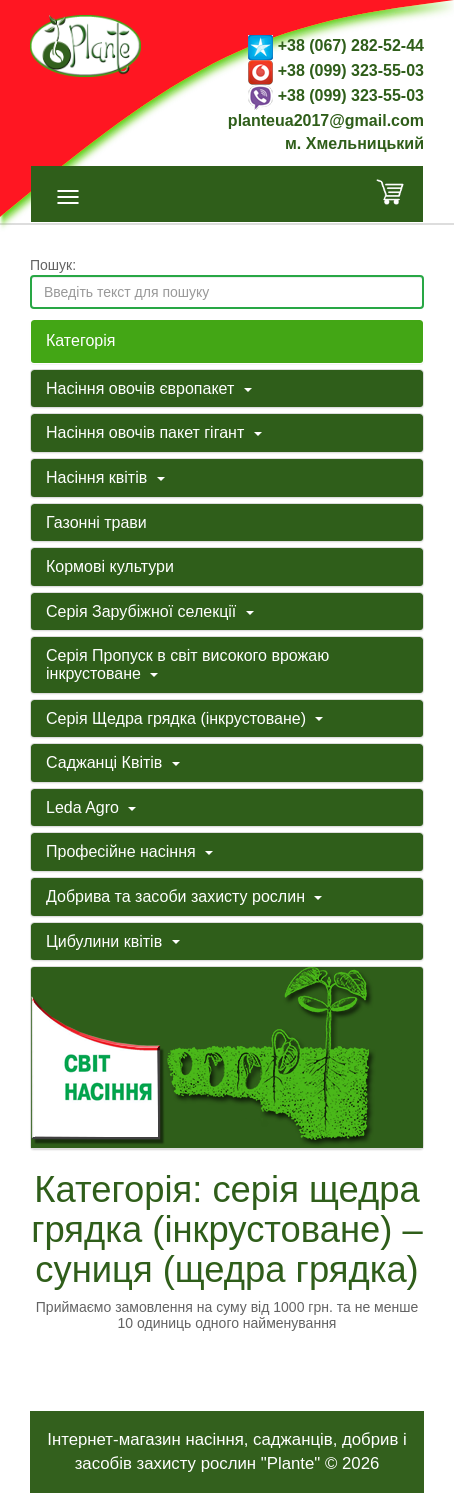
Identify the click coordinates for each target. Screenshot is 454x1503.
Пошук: (53, 265)
